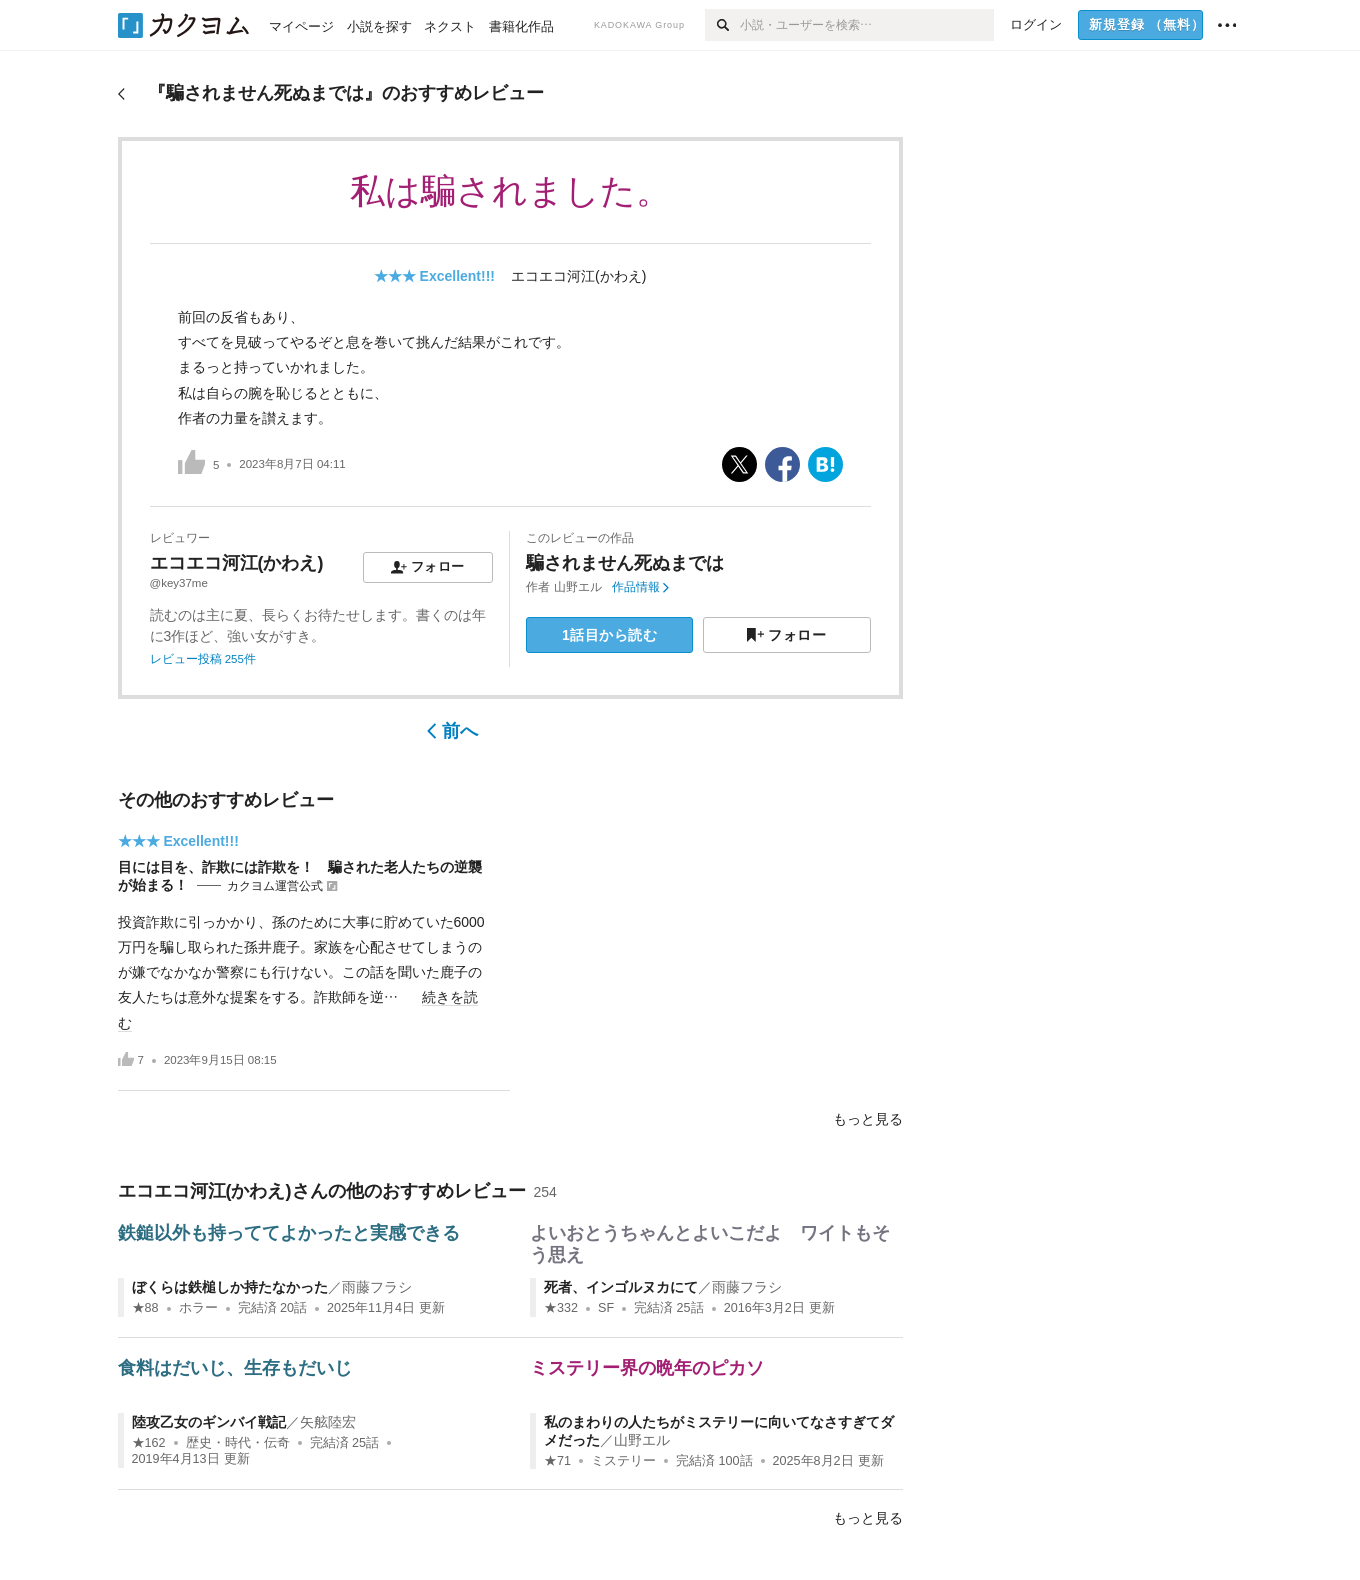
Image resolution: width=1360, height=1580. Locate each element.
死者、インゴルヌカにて (621, 1287)
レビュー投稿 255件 (203, 659)
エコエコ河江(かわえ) (578, 276)
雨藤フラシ (377, 1287)
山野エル (578, 587)
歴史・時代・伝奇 (238, 1443)
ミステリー (623, 1461)
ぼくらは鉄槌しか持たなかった (230, 1287)
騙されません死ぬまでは (625, 563)
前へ (452, 731)
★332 (561, 1308)
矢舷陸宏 (328, 1422)
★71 (557, 1461)
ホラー (198, 1308)
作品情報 (640, 587)
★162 (149, 1443)
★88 (145, 1308)
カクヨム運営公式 (275, 886)
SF (606, 1308)
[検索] (722, 25)
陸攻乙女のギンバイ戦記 (209, 1422)
